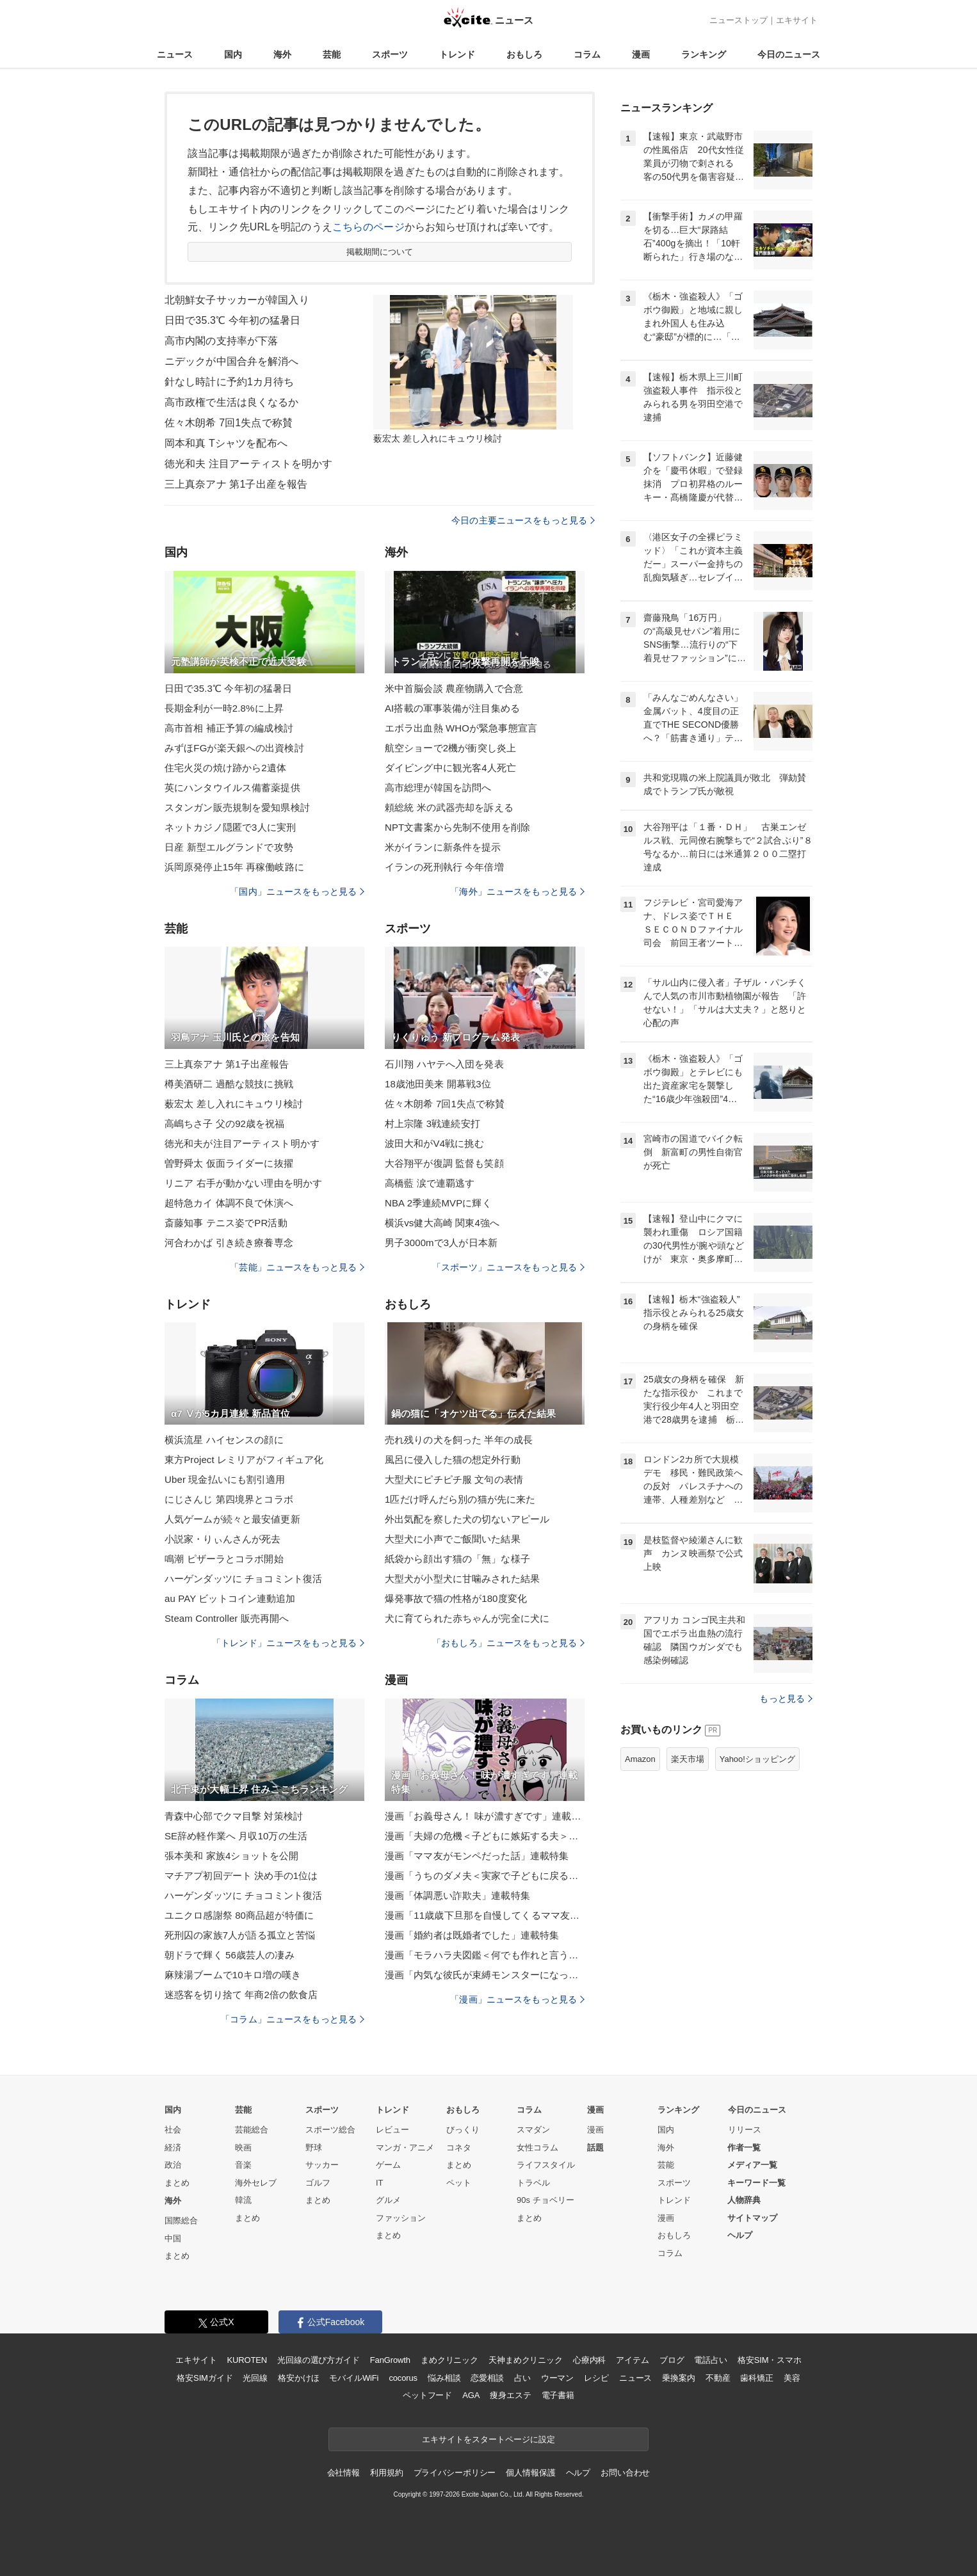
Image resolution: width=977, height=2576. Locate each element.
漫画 (641, 54)
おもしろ (524, 54)
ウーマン (557, 2378)
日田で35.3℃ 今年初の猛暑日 (233, 320)
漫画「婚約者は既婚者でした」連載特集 (472, 1935)
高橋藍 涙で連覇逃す (429, 1183)
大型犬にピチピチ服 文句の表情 (454, 1479)
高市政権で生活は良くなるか (232, 402)
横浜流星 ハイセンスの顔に (224, 1439)
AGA (471, 2395)
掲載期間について (380, 252)
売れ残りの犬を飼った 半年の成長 (459, 1439)
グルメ (388, 2200)
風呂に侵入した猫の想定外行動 (453, 1459)
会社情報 (343, 2472)
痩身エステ (510, 2395)
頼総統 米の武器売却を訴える (449, 807)
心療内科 (589, 2360)
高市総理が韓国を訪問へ (438, 787)
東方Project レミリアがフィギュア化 (244, 1459)
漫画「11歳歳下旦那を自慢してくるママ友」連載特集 (485, 1915)
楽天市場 (687, 1759)
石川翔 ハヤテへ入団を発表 (444, 1064)
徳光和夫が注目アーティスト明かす (242, 1143)
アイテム (632, 2360)
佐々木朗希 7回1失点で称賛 (229, 422)
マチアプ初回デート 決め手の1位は (241, 1875)
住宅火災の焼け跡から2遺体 (225, 767)
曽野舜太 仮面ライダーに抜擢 (229, 1163)
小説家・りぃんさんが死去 (222, 1538)
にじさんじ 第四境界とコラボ (229, 1499)
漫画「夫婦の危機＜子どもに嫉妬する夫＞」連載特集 (485, 1835)
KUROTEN (247, 2360)
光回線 (255, 2378)
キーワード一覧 (756, 2183)
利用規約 (386, 2472)
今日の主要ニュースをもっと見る (523, 520)
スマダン (533, 2129)
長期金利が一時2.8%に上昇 (224, 708)
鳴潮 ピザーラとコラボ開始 (224, 1558)
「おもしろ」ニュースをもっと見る (508, 1643)
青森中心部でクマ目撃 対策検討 (234, 1816)
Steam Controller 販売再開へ (227, 1618)
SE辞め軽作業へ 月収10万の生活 (236, 1835)
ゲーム (388, 2165)
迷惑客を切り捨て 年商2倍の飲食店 (241, 1994)
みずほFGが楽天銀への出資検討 (234, 747)
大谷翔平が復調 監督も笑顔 (444, 1163)
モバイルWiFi (353, 2378)
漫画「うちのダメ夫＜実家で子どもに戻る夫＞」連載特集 (485, 1875)
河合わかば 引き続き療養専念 (229, 1242)
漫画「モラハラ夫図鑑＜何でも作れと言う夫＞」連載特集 (485, 1954)
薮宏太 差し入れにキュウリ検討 (234, 1103)
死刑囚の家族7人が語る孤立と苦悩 (240, 1935)
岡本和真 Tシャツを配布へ (226, 443)
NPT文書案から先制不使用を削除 (457, 827)
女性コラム (537, 2147)
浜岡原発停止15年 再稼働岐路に (234, 866)
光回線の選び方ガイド (318, 2360)
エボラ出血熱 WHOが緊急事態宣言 (461, 728)
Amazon (640, 1759)
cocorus (403, 2378)
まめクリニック (449, 2360)
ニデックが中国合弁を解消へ (232, 361)
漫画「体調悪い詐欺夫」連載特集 (457, 1895)
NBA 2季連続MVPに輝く (438, 1202)
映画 (243, 2147)
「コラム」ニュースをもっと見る (292, 2019)
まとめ (177, 2183)
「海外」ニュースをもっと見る (517, 891)
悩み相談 (444, 2378)
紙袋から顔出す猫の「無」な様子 (457, 1558)
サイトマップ (752, 2218)
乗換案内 (678, 2378)
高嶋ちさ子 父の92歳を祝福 (225, 1123)
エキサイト (797, 20)
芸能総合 (251, 2129)
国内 (233, 54)
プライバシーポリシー (455, 2472)
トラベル (533, 2183)
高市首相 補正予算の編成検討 (229, 728)
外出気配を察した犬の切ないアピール (467, 1519)
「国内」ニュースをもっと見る (297, 891)
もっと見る (785, 1698)
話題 (595, 2147)
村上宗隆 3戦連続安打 (432, 1123)
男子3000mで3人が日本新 (441, 1242)
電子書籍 (558, 2395)
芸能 (332, 54)
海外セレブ (256, 2183)
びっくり (463, 2129)
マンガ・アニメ (405, 2147)
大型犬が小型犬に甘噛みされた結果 (462, 1578)
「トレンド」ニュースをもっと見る (288, 1643)
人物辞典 (744, 2200)
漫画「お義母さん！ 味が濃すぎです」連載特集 (485, 1816)
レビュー (392, 2129)
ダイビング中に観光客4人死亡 (450, 767)
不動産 (718, 2378)
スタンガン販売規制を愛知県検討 (237, 807)
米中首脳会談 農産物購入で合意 (454, 688)
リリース (744, 2129)
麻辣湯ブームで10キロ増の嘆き (233, 1974)
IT (380, 2183)
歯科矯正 (756, 2378)
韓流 (243, 2200)
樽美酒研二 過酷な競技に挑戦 (229, 1083)
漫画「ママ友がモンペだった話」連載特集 (477, 1855)
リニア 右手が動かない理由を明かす (243, 1183)
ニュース (175, 54)
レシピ (596, 2378)
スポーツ (390, 54)
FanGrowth (390, 2360)
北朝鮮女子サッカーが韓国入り (237, 299)
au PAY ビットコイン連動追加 (230, 1598)
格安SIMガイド (204, 2378)
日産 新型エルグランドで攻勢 (229, 847)
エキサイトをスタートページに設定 (488, 2439)
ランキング (703, 54)
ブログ (671, 2360)
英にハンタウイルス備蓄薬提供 (232, 787)
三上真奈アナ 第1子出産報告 (227, 1064)
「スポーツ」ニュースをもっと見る (508, 1267)
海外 (282, 54)
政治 (173, 2165)
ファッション (401, 2218)
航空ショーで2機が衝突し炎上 (450, 747)
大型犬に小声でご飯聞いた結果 (453, 1538)
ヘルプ (739, 2235)
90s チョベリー (545, 2200)
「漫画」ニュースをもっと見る (517, 1999)
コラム (587, 54)
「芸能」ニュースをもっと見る (297, 1267)
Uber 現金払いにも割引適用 (225, 1479)
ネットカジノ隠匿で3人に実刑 (230, 827)
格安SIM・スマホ (770, 2360)
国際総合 (181, 2220)
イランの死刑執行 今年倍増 (444, 866)
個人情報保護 (530, 2472)
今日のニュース (788, 54)
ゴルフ (317, 2183)
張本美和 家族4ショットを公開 (231, 1855)
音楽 (243, 2165)
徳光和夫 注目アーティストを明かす (249, 463)
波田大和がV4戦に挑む (434, 1143)
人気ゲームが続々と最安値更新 (232, 1519)
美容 (792, 2378)
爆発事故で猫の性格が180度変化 (456, 1598)
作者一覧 (744, 2147)
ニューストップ (738, 20)
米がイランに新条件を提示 (443, 847)
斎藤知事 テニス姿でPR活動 (226, 1222)
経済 (173, 2147)
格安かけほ (298, 2378)
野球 (313, 2147)
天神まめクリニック (525, 2360)
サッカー (322, 2165)
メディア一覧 (752, 2165)
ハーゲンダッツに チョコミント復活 (243, 1578)
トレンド (457, 54)
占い (522, 2378)
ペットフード (427, 2395)
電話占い (710, 2360)
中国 (173, 2238)
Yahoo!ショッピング (757, 1759)
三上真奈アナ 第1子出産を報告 (236, 484)
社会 (173, 2129)
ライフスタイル (546, 2165)
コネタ (458, 2147)
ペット (458, 2183)
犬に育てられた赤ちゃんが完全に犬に (467, 1618)
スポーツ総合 (330, 2129)
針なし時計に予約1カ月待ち (229, 381)
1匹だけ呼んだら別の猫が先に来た (460, 1499)
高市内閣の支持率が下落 (221, 340)
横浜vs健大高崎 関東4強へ (442, 1222)
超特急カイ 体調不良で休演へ (229, 1202)
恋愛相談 (487, 2378)
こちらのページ (368, 226)
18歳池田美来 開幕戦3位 (438, 1083)
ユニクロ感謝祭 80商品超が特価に (239, 1915)
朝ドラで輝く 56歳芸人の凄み (230, 1954)
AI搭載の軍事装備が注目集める (452, 708)
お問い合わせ (625, 2472)
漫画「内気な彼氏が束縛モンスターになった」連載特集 (485, 1974)
